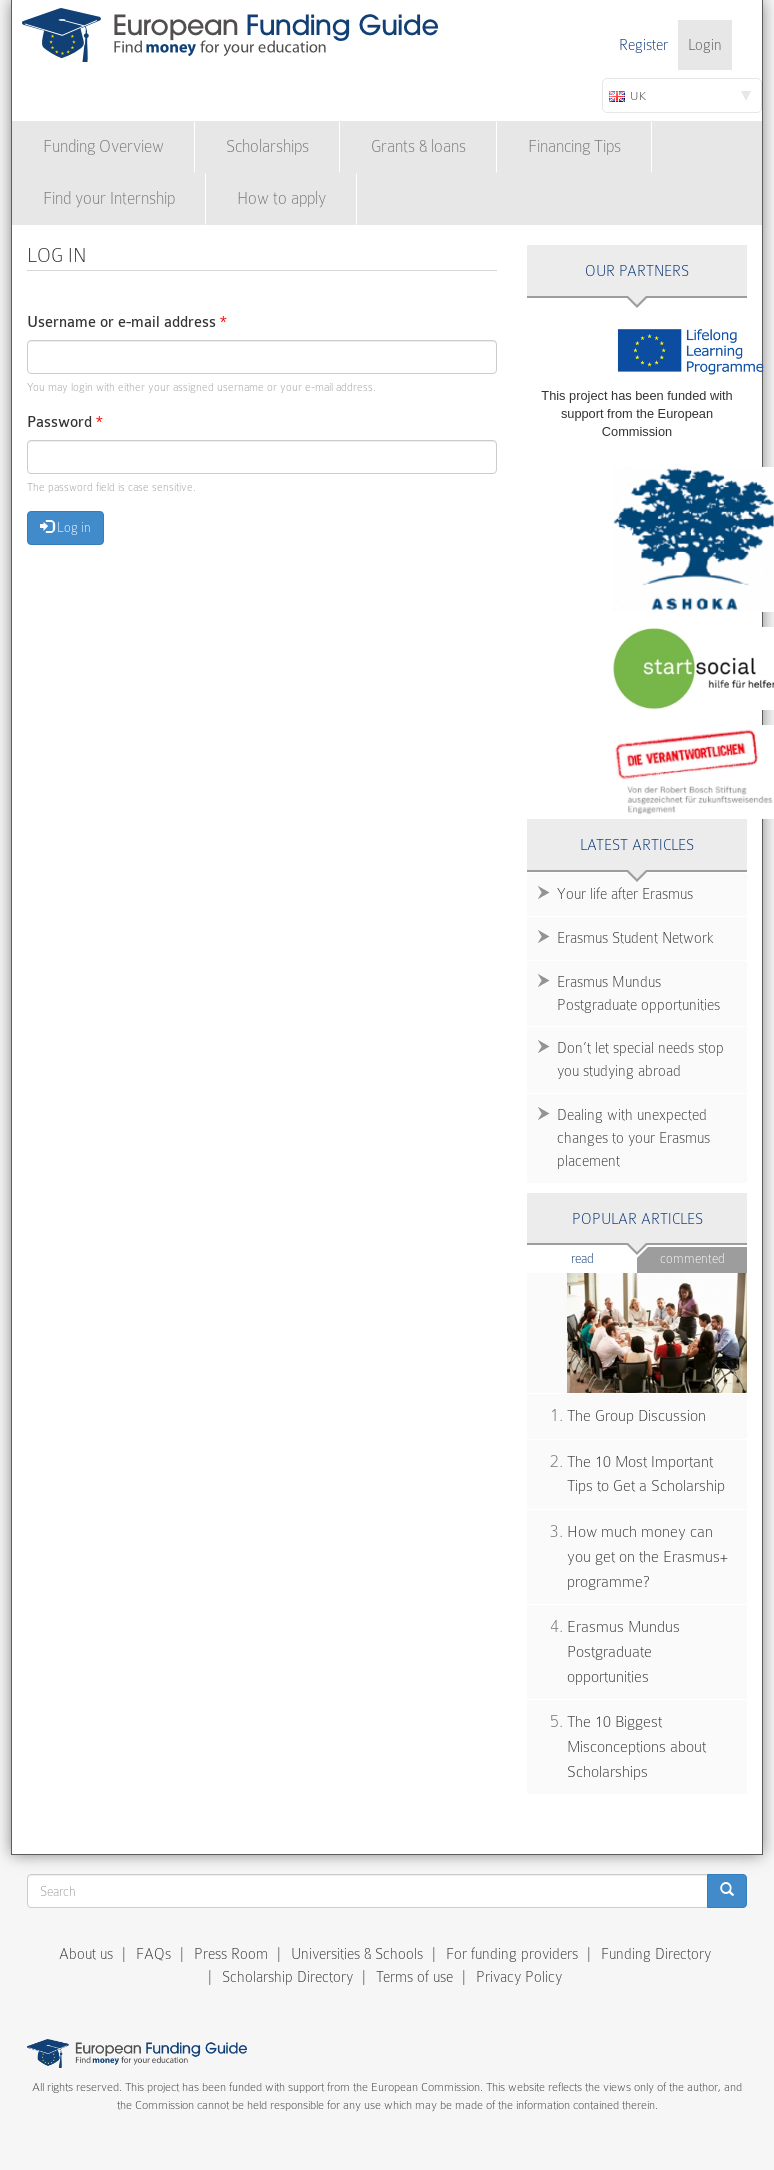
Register (643, 45)
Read (604, 1257)
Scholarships (267, 146)
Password (65, 422)
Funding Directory (656, 1954)
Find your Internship (109, 198)
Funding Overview (103, 146)
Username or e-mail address (127, 322)
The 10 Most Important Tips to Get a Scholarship (646, 1474)
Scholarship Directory (287, 1977)
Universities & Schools (357, 1954)
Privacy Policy (519, 1977)
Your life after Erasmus (625, 894)
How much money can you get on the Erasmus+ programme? (647, 1556)
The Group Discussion (636, 1416)
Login (705, 45)
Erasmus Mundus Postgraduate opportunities (638, 993)
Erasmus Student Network (635, 938)
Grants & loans (418, 146)
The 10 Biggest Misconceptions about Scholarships (636, 1746)
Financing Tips (574, 146)
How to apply (281, 198)
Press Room (231, 1954)
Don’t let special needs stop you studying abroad (640, 1059)
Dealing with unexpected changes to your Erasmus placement (633, 1138)
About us (86, 1954)
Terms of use (414, 1977)
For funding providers (512, 1954)
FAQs (153, 1954)
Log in (65, 527)
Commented (692, 1258)
